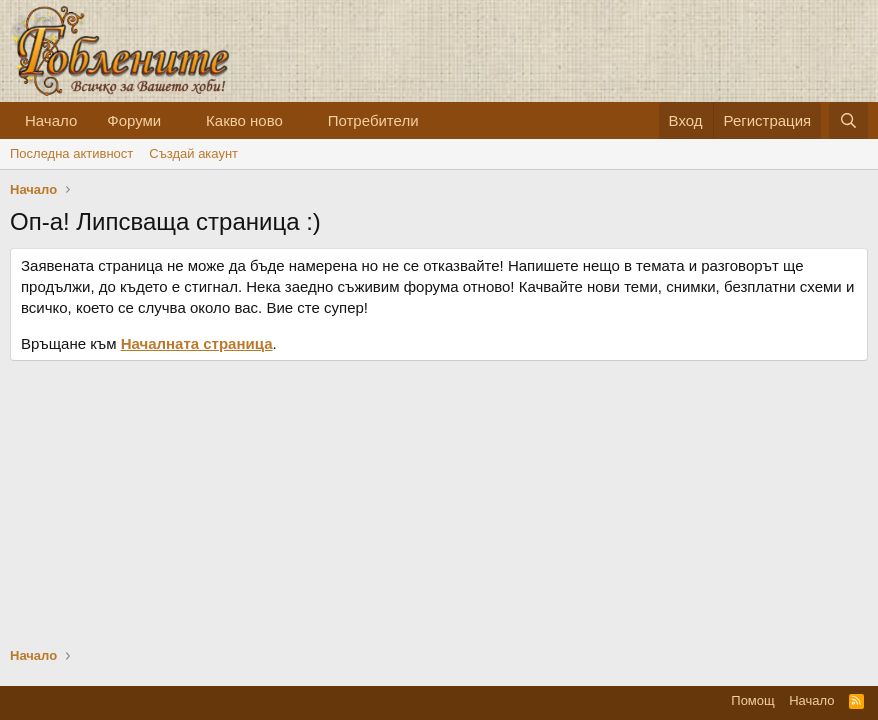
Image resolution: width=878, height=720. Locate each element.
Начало (51, 120)
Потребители (373, 120)
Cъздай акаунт (193, 153)
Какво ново (244, 120)
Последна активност (71, 153)
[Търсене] (848, 120)
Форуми (134, 120)
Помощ (752, 700)
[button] (177, 120)
